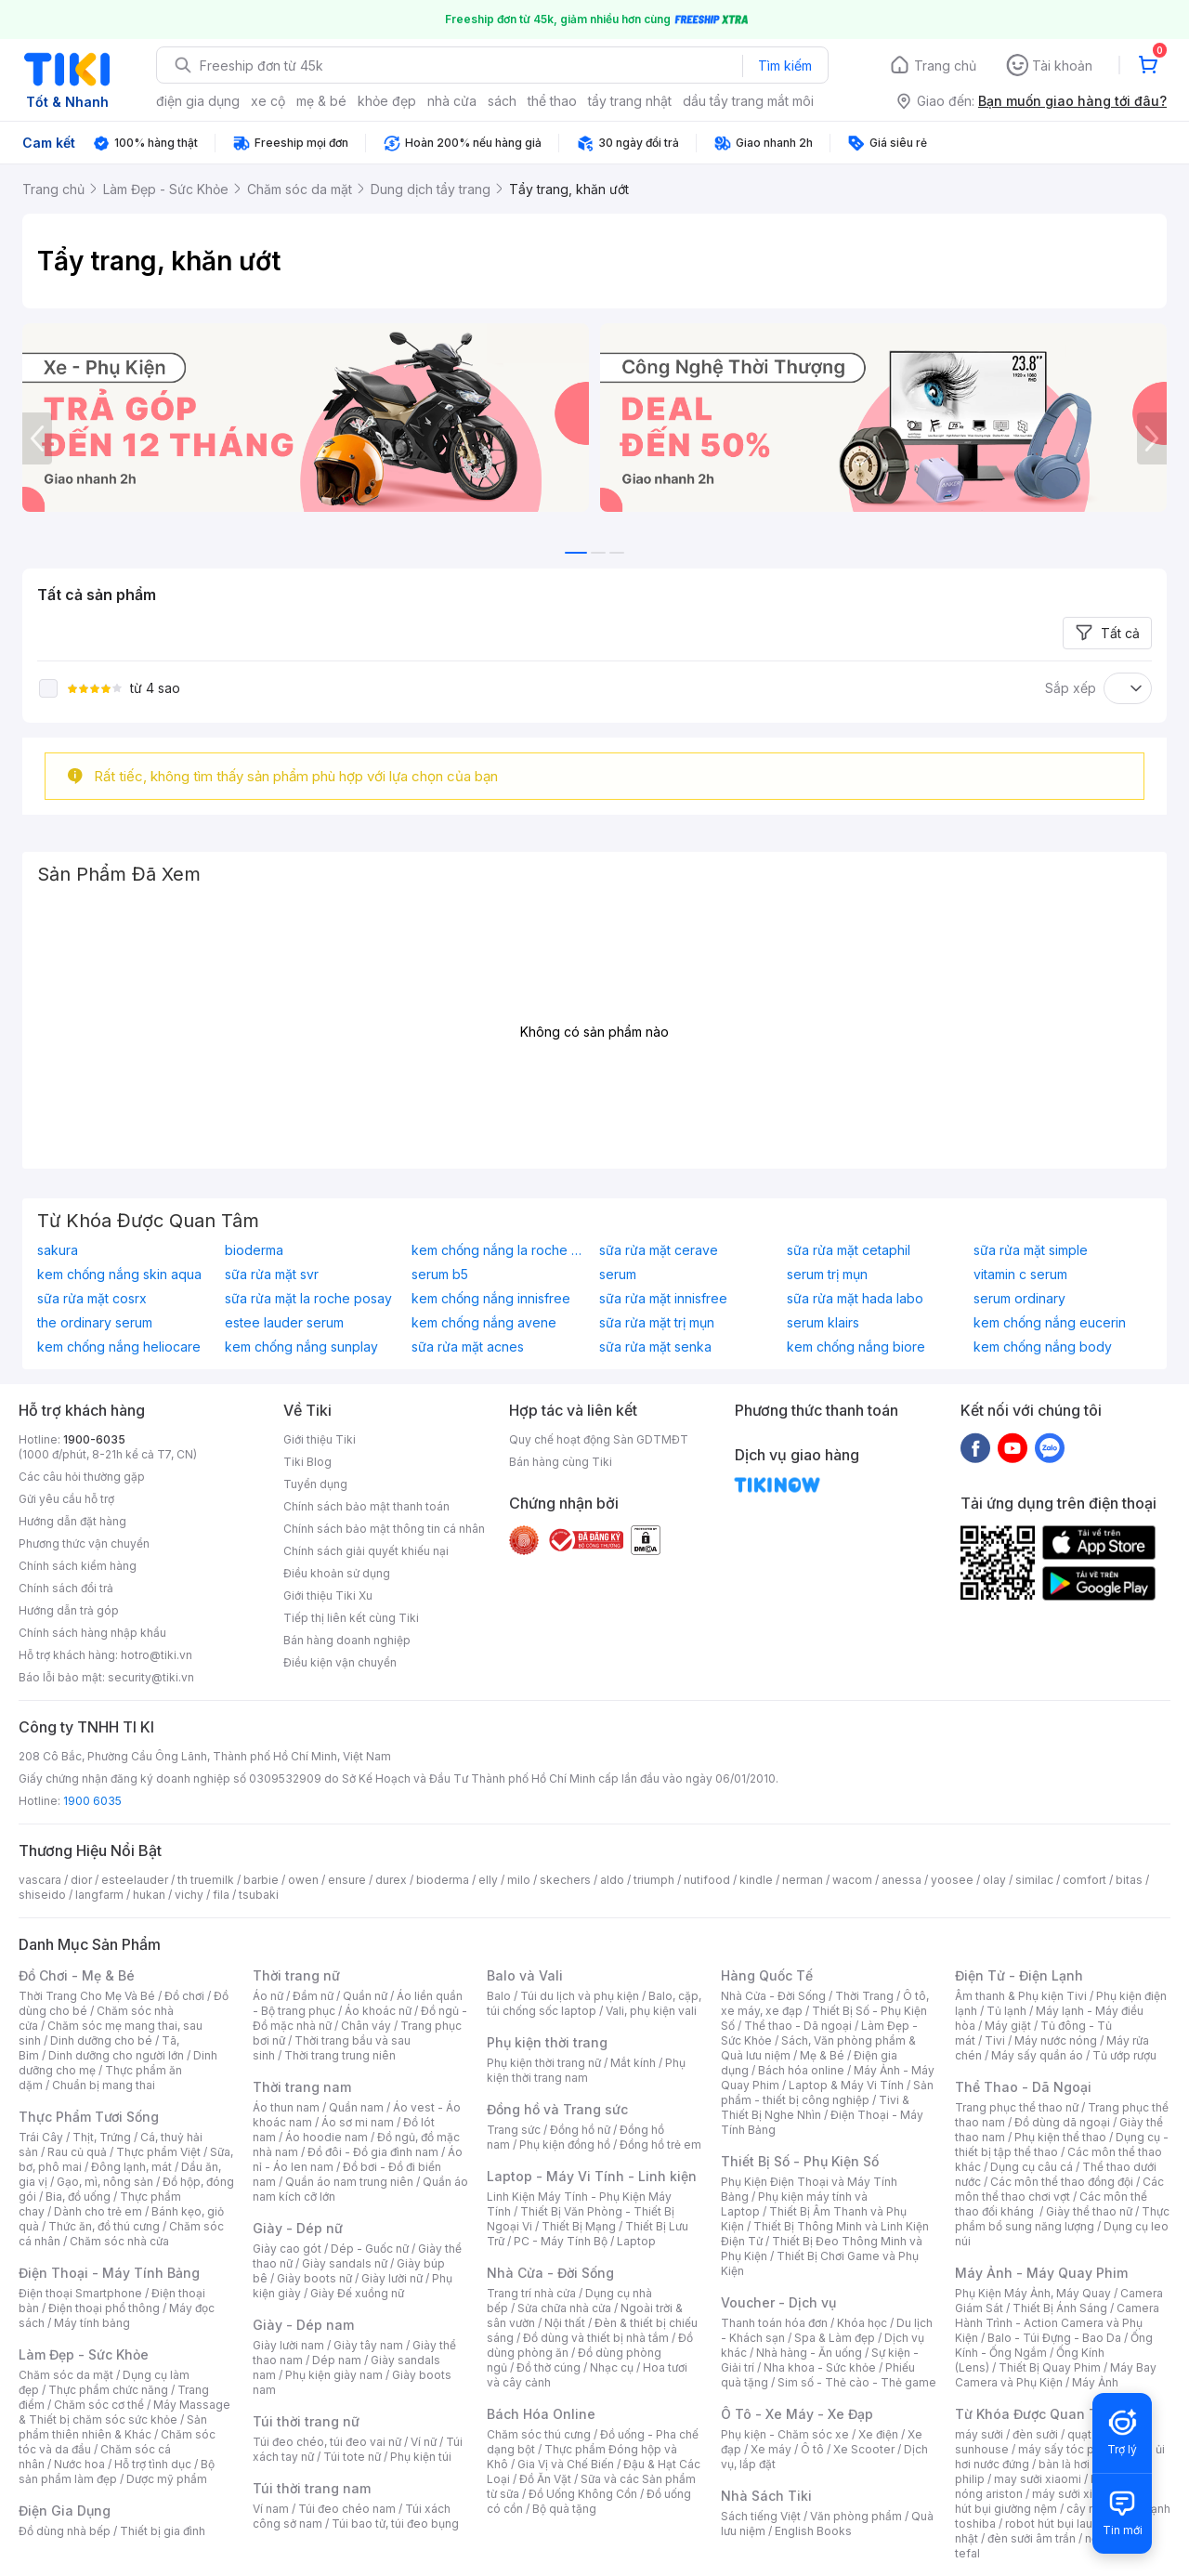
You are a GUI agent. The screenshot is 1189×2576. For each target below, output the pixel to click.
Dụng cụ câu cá (1031, 2167)
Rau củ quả (77, 2152)
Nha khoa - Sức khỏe (820, 2367)
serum (617, 1274)
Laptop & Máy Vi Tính (846, 2085)
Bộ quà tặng (564, 2509)
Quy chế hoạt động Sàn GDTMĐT (598, 1439)
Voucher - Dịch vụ (778, 2302)
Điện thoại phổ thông (104, 2308)
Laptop (636, 2241)
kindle (756, 1880)
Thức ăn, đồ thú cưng (104, 2226)
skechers (565, 1880)
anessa (901, 1880)
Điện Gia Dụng (65, 2510)
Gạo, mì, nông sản (105, 2182)
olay (994, 1880)
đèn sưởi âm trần (1031, 2538)
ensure (347, 1880)
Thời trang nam (302, 2087)
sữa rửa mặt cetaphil (848, 1250)
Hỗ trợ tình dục (152, 2464)
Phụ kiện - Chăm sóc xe (785, 2434)
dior (81, 1880)
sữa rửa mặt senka (655, 1347)
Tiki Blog (307, 1462)
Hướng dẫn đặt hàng (72, 1521)
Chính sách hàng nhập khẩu (92, 1633)
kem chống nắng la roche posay (501, 1250)
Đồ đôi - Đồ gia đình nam (372, 2152)
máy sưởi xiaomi (1075, 2494)
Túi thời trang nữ (306, 2421)
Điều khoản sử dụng (336, 1573)
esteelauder (134, 1880)
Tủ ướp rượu (1124, 2055)
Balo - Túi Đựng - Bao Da (1054, 2338)
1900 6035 (92, 1801)
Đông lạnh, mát (131, 2167)
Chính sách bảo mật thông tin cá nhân (384, 1529)
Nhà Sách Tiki (766, 2496)
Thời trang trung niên (340, 2055)
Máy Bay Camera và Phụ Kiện (1055, 2374)
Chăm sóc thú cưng (539, 2434)
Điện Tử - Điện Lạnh (1019, 1975)
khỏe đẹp (387, 101)
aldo (612, 1880)
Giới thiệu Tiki (319, 1439)
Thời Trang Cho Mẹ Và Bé (87, 1996)
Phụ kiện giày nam (334, 2375)
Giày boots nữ (314, 2278)
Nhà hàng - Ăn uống (809, 2353)
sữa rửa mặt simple (1030, 1250)
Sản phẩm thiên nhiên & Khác (113, 2427)
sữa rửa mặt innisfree (663, 1298)
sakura (57, 1250)
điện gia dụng (198, 101)
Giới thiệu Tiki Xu (327, 1595)
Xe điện (878, 2434)
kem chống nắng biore (856, 1347)
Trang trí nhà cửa (531, 2293)
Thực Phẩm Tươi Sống (89, 2117)
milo (518, 1880)
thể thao (552, 101)
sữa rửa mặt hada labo (855, 1298)
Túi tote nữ (352, 2457)
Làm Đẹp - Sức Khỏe (84, 2354)
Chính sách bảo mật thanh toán (366, 1506)
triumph (654, 1880)
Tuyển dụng (315, 1484)
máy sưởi (979, 2434)
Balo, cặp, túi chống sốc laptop (594, 2003)
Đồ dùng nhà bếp (65, 2531)
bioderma (254, 1250)
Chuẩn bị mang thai (103, 2085)
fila (221, 1895)
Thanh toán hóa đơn (774, 2323)
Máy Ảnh (1095, 2382)
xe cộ (268, 101)
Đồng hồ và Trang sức (557, 2109)
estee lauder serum (284, 1322)
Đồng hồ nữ (580, 2130)
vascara (40, 1880)
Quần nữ (365, 1996)
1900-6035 (94, 1439)
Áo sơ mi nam (357, 2122)
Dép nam (336, 2360)
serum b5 (440, 1274)
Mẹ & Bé (822, 2055)
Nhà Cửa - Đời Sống (550, 2273)
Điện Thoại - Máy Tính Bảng (109, 2273)
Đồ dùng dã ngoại (1062, 2122)
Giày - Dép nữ (298, 2228)
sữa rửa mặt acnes (468, 1347)
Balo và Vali (525, 1975)
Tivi (995, 2040)
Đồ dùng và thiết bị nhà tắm (596, 2338)
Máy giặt (1008, 2026)
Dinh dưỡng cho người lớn (116, 2055)
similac (1034, 1880)
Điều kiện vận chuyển (340, 1662)
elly (488, 1880)
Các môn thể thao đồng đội (1061, 2182)
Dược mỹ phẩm (166, 2479)
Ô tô (812, 2449)
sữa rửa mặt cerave (658, 1250)
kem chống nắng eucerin (1049, 1322)
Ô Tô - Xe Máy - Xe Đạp (797, 2414)
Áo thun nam (286, 2107)
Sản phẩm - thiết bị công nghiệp (827, 2092)
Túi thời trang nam (312, 2488)
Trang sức (514, 2130)
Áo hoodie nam (326, 2137)
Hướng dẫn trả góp (69, 1610)
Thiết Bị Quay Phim (1050, 2367)
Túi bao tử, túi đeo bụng (395, 2523)
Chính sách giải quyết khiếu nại (366, 1551)
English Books (813, 2531)
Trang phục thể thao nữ (1016, 2107)
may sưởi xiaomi (1037, 2479)
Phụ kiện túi (420, 2457)
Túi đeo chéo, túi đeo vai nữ (327, 2442)
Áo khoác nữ (378, 2011)
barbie (261, 1880)
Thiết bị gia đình (162, 2531)
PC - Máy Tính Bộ (561, 2241)
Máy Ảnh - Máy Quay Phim (1041, 2273)
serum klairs (823, 1322)
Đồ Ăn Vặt (545, 2479)
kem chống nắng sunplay (301, 1347)
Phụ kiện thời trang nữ (544, 2063)
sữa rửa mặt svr (272, 1274)
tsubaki (259, 1895)
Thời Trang (864, 1996)
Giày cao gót (287, 2249)
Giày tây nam (368, 2345)
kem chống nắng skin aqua (119, 1274)
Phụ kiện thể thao (1060, 2137)
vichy (189, 1895)
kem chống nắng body (1042, 1347)
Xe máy (771, 2449)
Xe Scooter (864, 2449)
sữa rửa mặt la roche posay (308, 1298)
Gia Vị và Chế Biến (565, 2464)
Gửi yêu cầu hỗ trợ (66, 1499)
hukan (149, 1895)
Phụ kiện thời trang (547, 2042)
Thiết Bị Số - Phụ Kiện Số (800, 2161)
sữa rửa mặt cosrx (92, 1298)
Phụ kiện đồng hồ (564, 2144)
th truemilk (205, 1880)
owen (303, 1880)
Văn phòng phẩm (856, 2516)
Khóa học (862, 2323)
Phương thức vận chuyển (84, 1543)
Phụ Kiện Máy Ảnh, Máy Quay (1033, 2293)
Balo (499, 1996)
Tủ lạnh (1006, 2011)
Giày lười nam (288, 2345)
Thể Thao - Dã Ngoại (1023, 2087)
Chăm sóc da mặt (66, 2375)
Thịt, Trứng (101, 2137)
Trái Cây (41, 2137)
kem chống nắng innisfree (491, 1298)
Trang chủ (945, 65)
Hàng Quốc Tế (767, 1975)
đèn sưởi (1035, 2434)
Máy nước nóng (1055, 2040)
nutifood (707, 1880)
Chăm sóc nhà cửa (119, 2241)
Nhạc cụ (612, 2367)
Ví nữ (424, 2442)
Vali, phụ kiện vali (651, 2011)
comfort (1084, 1880)
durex (391, 1880)
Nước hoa (79, 2464)
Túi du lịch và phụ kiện (579, 1996)
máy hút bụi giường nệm (1053, 2501)
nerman (802, 1880)
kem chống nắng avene (484, 1322)
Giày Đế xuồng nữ (357, 2293)
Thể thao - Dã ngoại (798, 2026)
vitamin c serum (1020, 1274)
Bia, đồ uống (78, 2196)
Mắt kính (633, 2063)
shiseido (42, 1895)
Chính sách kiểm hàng (78, 1566)
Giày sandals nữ (344, 2263)
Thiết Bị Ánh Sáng (1060, 2308)
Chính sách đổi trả (66, 1588)
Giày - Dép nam (303, 2325)
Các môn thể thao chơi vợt (1059, 2189)
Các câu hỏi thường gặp (82, 1477)
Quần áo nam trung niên (349, 2182)
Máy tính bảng (92, 2323)
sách (502, 101)
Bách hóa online (801, 2070)
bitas (1129, 1880)
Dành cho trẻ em (98, 2211)
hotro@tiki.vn (156, 1655)
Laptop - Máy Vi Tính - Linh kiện (592, 2176)
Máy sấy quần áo (1037, 2055)
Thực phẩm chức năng (108, 2390)
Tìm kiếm (785, 65)
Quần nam (356, 2107)
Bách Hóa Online (541, 2414)
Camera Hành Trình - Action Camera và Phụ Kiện (1057, 2323)
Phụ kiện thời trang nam (586, 2070)
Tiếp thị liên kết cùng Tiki (351, 1618)
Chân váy (366, 2026)
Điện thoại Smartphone (80, 2293)
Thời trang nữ (296, 1975)
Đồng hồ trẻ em (660, 2144)
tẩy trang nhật (630, 101)
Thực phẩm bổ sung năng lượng (1062, 2218)
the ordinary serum (94, 1322)
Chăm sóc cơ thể (99, 2405)
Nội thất (564, 2323)
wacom (852, 1880)
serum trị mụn (827, 1274)
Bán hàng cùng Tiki (560, 1462)
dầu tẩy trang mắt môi (748, 101)
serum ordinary (1019, 1298)
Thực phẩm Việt (158, 2152)
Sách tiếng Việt (761, 2516)
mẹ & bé (321, 101)
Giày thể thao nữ (1089, 2211)
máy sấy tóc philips (1070, 2449)
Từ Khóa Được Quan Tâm (1036, 2414)
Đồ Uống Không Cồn (583, 2494)
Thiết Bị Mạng (579, 2226)
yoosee (952, 1880)
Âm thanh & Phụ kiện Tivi (1021, 1996)
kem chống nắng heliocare (119, 1347)
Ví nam (271, 2509)
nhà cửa (452, 101)
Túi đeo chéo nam (347, 2509)
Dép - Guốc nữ (370, 2249)
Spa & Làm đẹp (834, 2338)
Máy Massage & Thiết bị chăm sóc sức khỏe (124, 2412)
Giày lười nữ (392, 2278)
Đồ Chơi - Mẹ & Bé (77, 1975)
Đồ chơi (184, 1996)
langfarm (99, 1895)
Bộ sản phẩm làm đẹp (117, 2471)
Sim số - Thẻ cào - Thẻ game (856, 2382)
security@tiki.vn (151, 1677)
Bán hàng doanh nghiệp (347, 1640)
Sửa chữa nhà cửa (564, 2308)
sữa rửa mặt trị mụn (656, 1322)
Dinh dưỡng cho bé (101, 2040)
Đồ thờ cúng (548, 2367)
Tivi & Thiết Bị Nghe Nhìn (815, 2107)
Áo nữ (268, 1996)
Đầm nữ (313, 1996)
